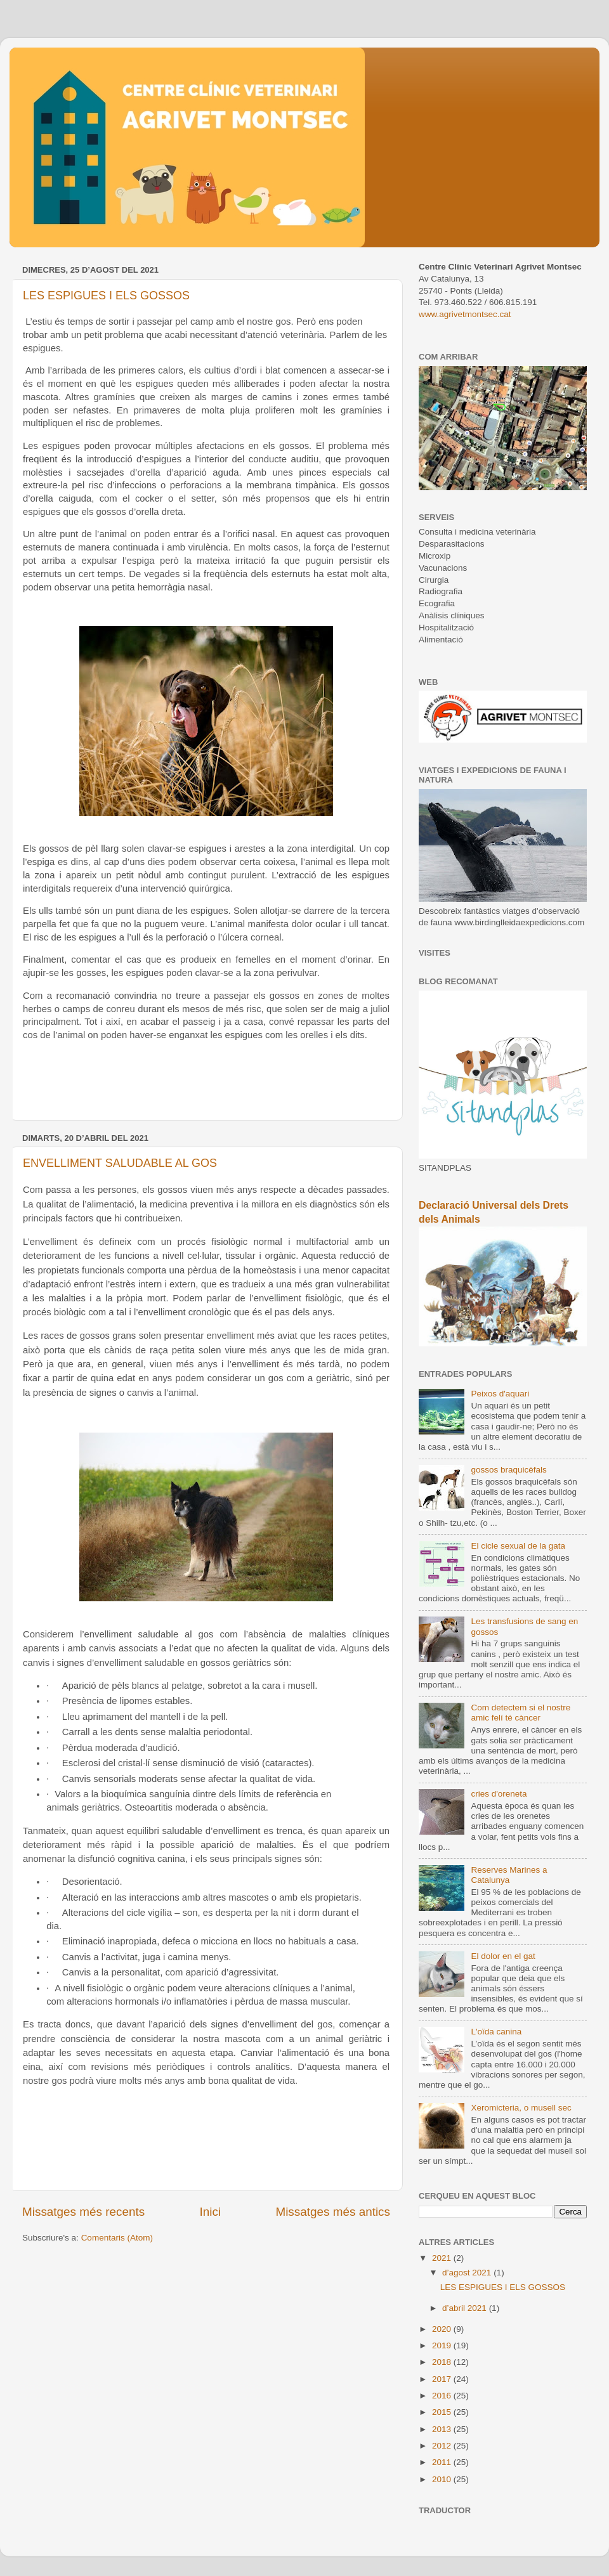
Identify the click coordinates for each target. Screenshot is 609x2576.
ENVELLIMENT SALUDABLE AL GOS (120, 1163)
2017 (443, 2379)
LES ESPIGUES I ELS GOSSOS (106, 295)
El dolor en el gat (503, 1956)
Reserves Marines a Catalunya (509, 1875)
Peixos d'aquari (500, 1393)
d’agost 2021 (468, 2272)
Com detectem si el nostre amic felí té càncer (520, 1712)
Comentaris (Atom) (117, 2237)
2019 (443, 2345)
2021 (443, 2258)
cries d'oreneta (499, 1794)
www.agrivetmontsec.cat (465, 314)
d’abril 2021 (465, 2308)
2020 (443, 2329)
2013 (443, 2429)
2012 (443, 2445)
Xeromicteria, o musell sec (521, 2107)
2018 (443, 2362)
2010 (443, 2479)
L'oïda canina (496, 2031)
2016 (443, 2395)
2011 (443, 2462)
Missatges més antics (332, 2211)
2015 (443, 2412)
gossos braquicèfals (508, 1469)
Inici (210, 2211)
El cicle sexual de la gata (518, 1546)
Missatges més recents (83, 2211)
